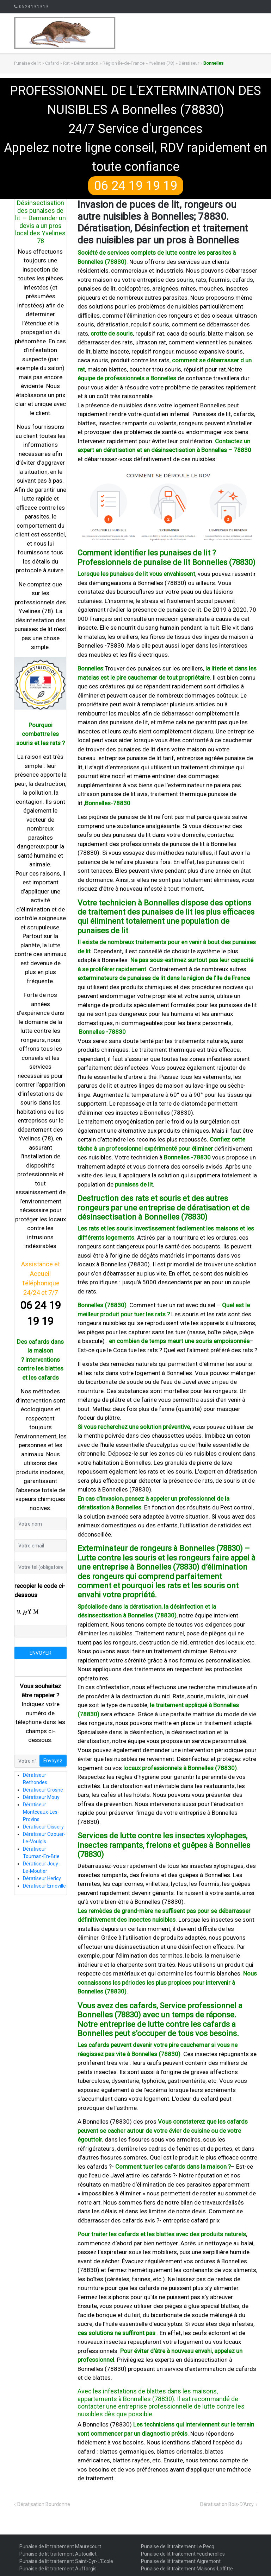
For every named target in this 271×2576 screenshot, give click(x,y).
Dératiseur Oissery (43, 1827)
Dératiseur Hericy (42, 1878)
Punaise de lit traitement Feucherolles (183, 2554)
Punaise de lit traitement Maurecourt (60, 2546)
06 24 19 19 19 (33, 6)
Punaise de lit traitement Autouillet (58, 2554)
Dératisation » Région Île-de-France (109, 63)
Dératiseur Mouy (41, 1797)
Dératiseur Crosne (43, 1790)
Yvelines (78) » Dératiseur (174, 63)
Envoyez (52, 1760)
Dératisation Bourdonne (43, 2504)
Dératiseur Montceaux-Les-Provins (41, 1812)
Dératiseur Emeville (44, 1886)
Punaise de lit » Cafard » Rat (42, 63)
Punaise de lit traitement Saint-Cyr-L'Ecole (66, 2561)
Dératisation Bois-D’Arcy (227, 2504)
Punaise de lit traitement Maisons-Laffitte (187, 2568)
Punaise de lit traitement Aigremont (181, 2561)
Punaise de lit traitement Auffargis (58, 2568)
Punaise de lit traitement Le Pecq (177, 2546)
